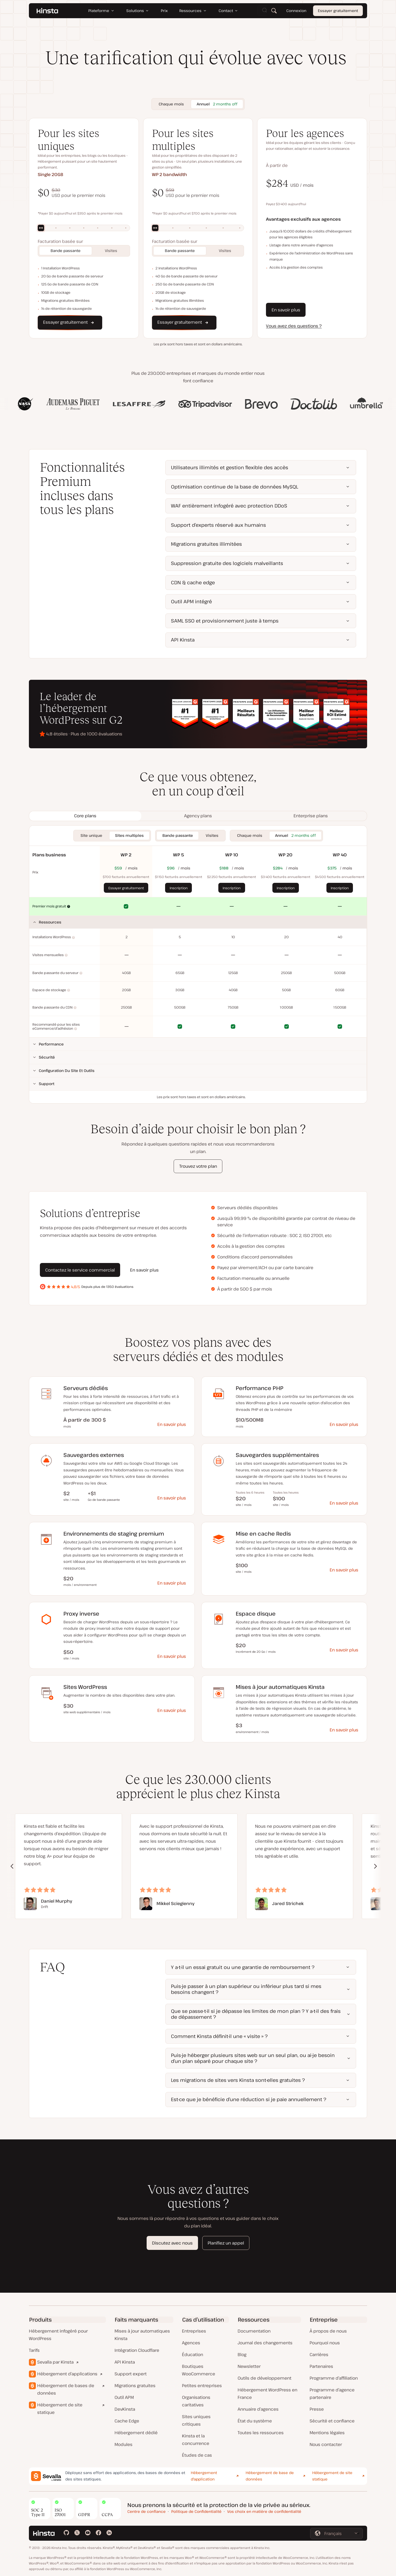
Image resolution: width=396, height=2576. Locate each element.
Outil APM (124, 2397)
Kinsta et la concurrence (195, 2439)
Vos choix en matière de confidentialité (264, 2511)
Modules (123, 2444)
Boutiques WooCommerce (198, 2370)
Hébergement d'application (204, 2476)
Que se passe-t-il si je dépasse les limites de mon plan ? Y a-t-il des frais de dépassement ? (256, 2014)
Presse (317, 2409)
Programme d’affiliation (334, 2378)
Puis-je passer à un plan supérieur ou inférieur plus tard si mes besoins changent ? (246, 1989)
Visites (111, 250)
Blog (242, 2354)
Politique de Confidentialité (196, 2511)
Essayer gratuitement (338, 10)
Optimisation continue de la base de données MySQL (234, 486)
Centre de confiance (146, 2511)
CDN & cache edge (193, 582)
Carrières (319, 2354)
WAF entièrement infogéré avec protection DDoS (229, 505)
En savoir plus (286, 310)
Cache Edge (127, 2421)
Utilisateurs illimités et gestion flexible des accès (229, 467)
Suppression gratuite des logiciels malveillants (227, 563)
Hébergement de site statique (59, 2408)
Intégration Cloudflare (137, 2350)
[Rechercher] (274, 10)
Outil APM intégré (191, 601)
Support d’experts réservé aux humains (218, 525)
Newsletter (249, 2366)
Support (46, 1083)
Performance (51, 1044)
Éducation (192, 2354)
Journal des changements (265, 2343)
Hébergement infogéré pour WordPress (58, 2334)
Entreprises (194, 2331)
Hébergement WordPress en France (267, 2393)
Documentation (254, 2331)
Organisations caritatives (196, 2401)
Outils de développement (264, 2378)
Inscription (179, 888)
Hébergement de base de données (270, 2476)
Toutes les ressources (261, 2433)
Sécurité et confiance (332, 2421)
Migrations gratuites (135, 2385)
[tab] (85, 816)
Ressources (50, 922)
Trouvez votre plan (198, 1166)
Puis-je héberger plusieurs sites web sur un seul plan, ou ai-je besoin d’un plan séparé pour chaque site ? (253, 2058)
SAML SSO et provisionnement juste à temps (225, 620)
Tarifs (34, 2350)
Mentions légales (327, 2433)
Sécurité (47, 1057)
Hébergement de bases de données (65, 2389)
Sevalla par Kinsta (55, 2362)
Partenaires (321, 2366)
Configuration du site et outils (66, 1070)
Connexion (296, 10)
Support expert (131, 2374)
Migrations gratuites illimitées (206, 544)
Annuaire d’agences (258, 2409)
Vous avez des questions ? (294, 326)
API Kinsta (183, 639)
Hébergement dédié (136, 2433)
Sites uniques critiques (196, 2420)
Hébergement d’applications (67, 2374)
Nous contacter (326, 2444)
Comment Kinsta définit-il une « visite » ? (219, 2036)
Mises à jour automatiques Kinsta (142, 2334)
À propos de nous (328, 2331)
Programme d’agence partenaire (332, 2393)
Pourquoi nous (325, 2343)
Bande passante (66, 250)
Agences (191, 2343)
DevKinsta (125, 2409)
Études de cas (197, 2455)
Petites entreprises (202, 2385)
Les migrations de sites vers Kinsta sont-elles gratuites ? (238, 2080)
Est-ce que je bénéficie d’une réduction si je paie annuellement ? (248, 2099)
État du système (255, 2421)
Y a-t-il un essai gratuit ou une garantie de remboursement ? (242, 1967)
